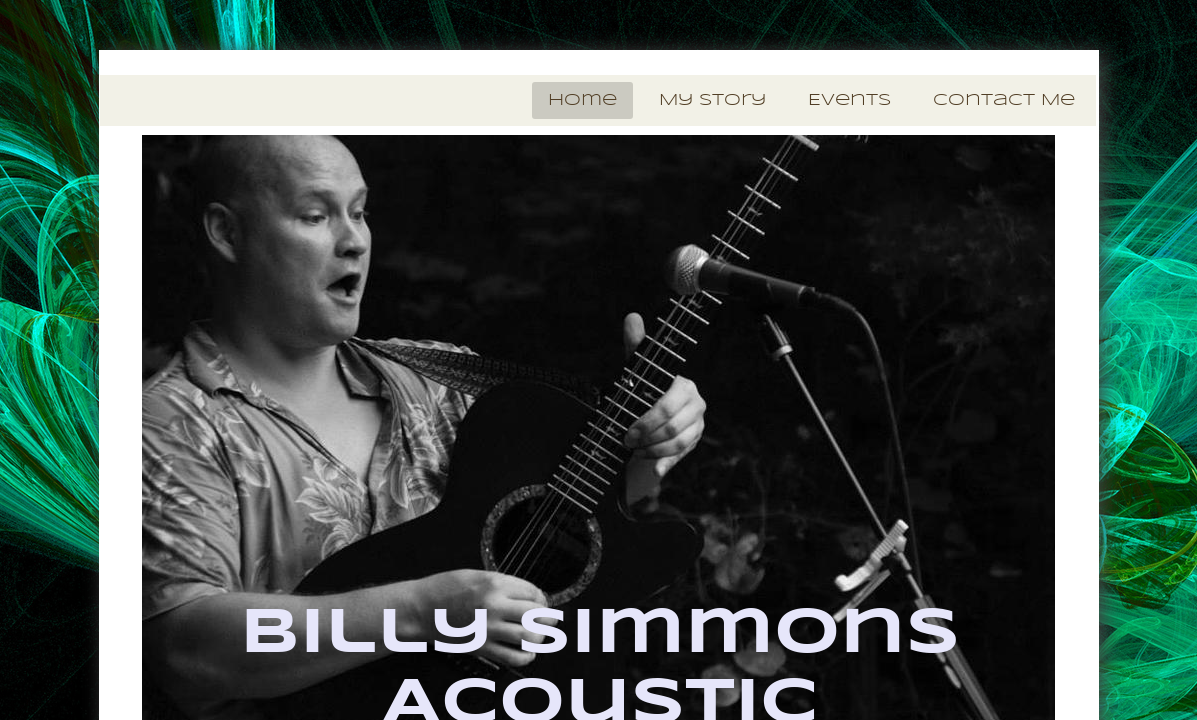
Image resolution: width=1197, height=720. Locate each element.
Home (582, 100)
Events (849, 100)
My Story (712, 100)
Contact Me (1004, 100)
